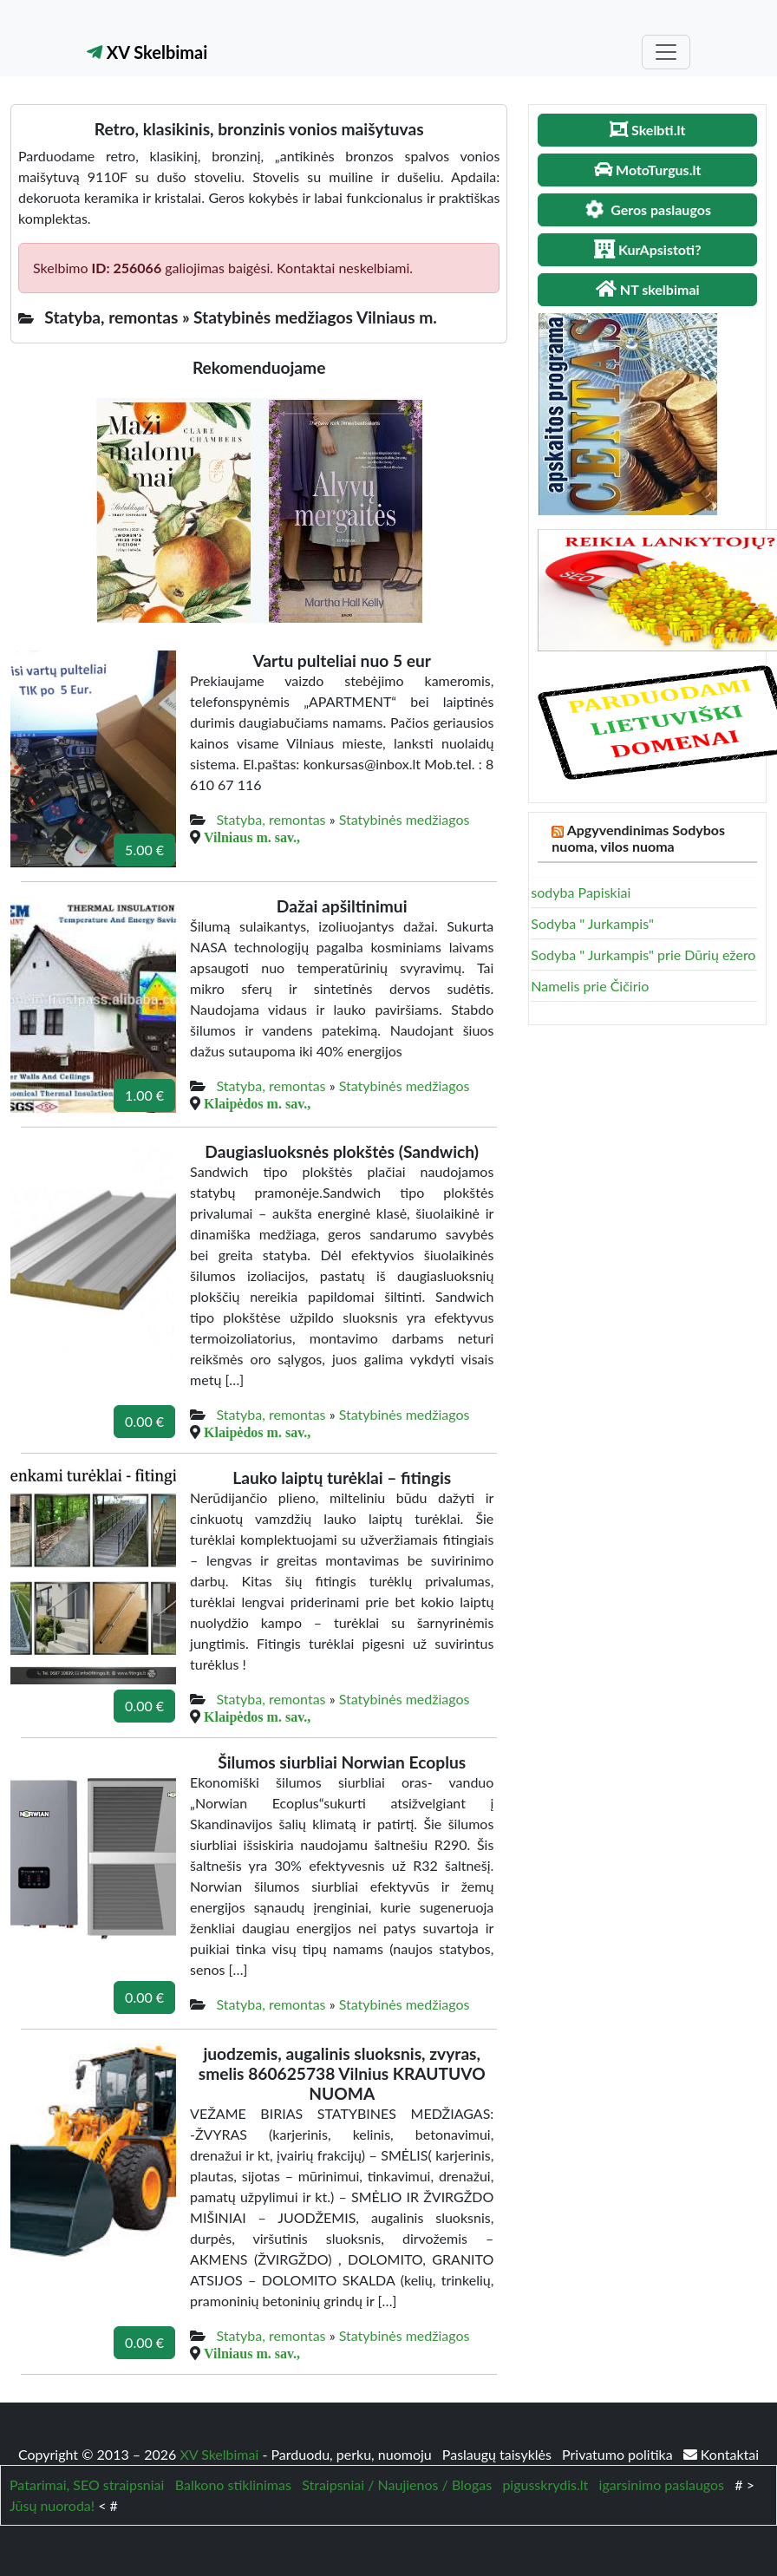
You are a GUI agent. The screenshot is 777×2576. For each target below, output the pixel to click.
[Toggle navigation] (666, 52)
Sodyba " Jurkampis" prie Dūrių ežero (643, 954)
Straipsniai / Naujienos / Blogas (397, 2484)
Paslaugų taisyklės (498, 2454)
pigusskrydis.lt (545, 2484)
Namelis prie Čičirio (590, 985)
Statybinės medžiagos (404, 819)
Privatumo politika (619, 2454)
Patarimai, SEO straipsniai (87, 2484)
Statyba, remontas (270, 819)
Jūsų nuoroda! (52, 2505)
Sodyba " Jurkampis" (592, 923)
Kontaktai (721, 2454)
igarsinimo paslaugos (661, 2484)
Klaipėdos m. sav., (257, 1103)
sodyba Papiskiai (580, 892)
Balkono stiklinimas (233, 2484)
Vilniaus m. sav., (252, 837)
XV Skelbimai (147, 52)
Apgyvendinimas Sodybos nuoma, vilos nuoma (638, 837)
